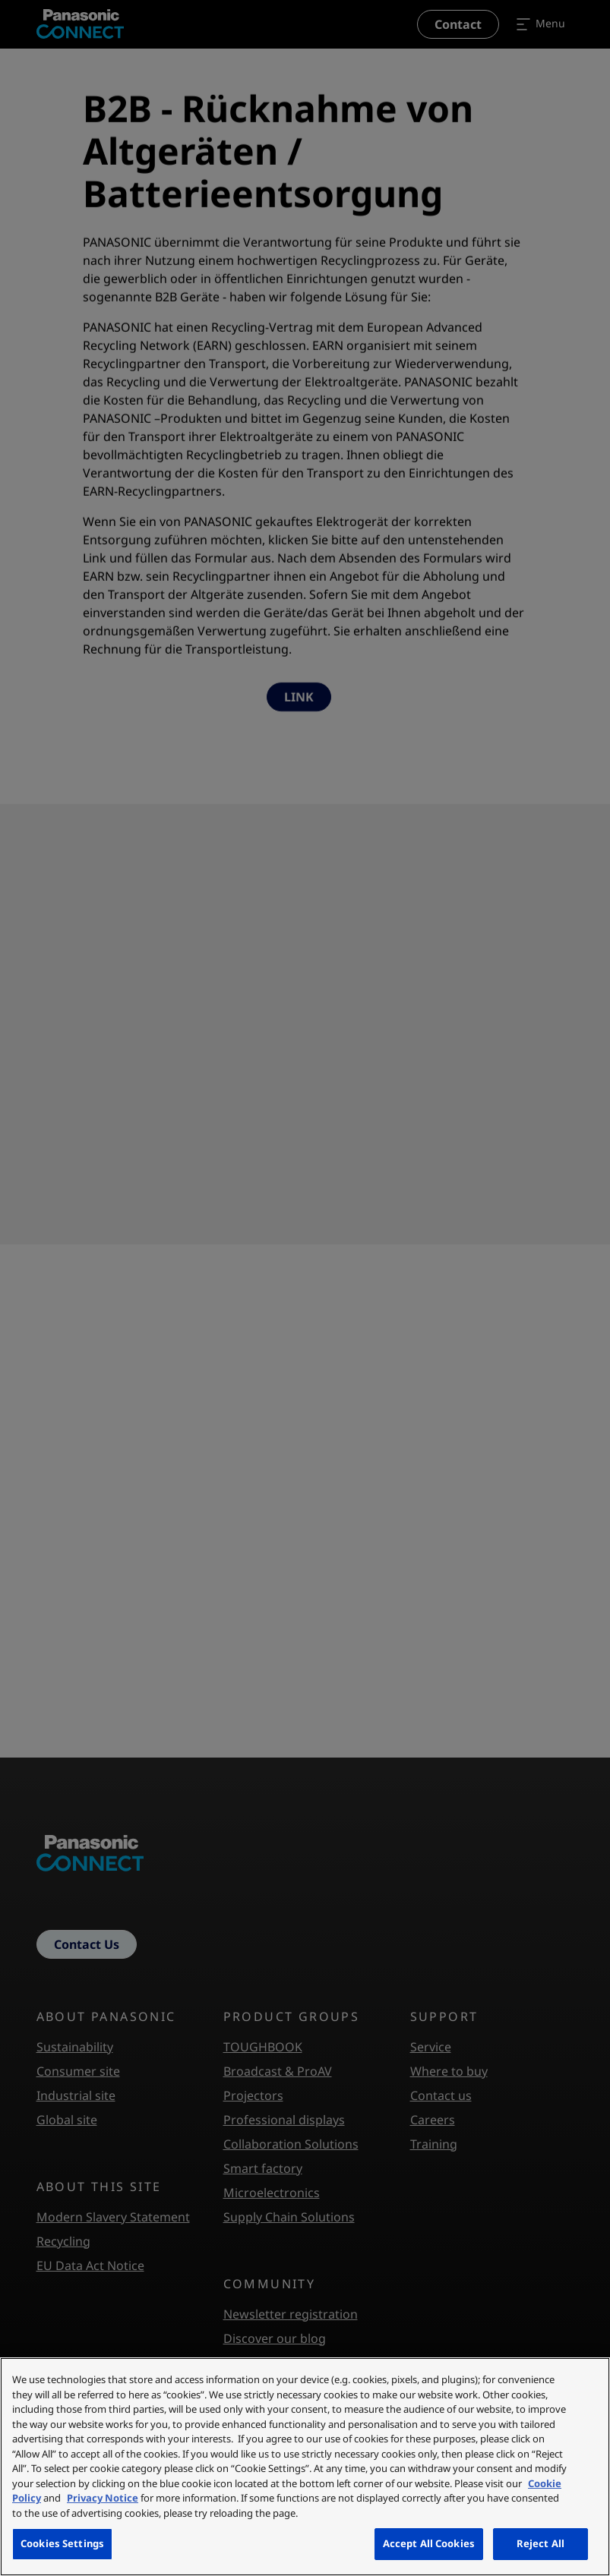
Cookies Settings (62, 2543)
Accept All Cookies (429, 2543)
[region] (305, 2466)
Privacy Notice (102, 2498)
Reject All (540, 2543)
